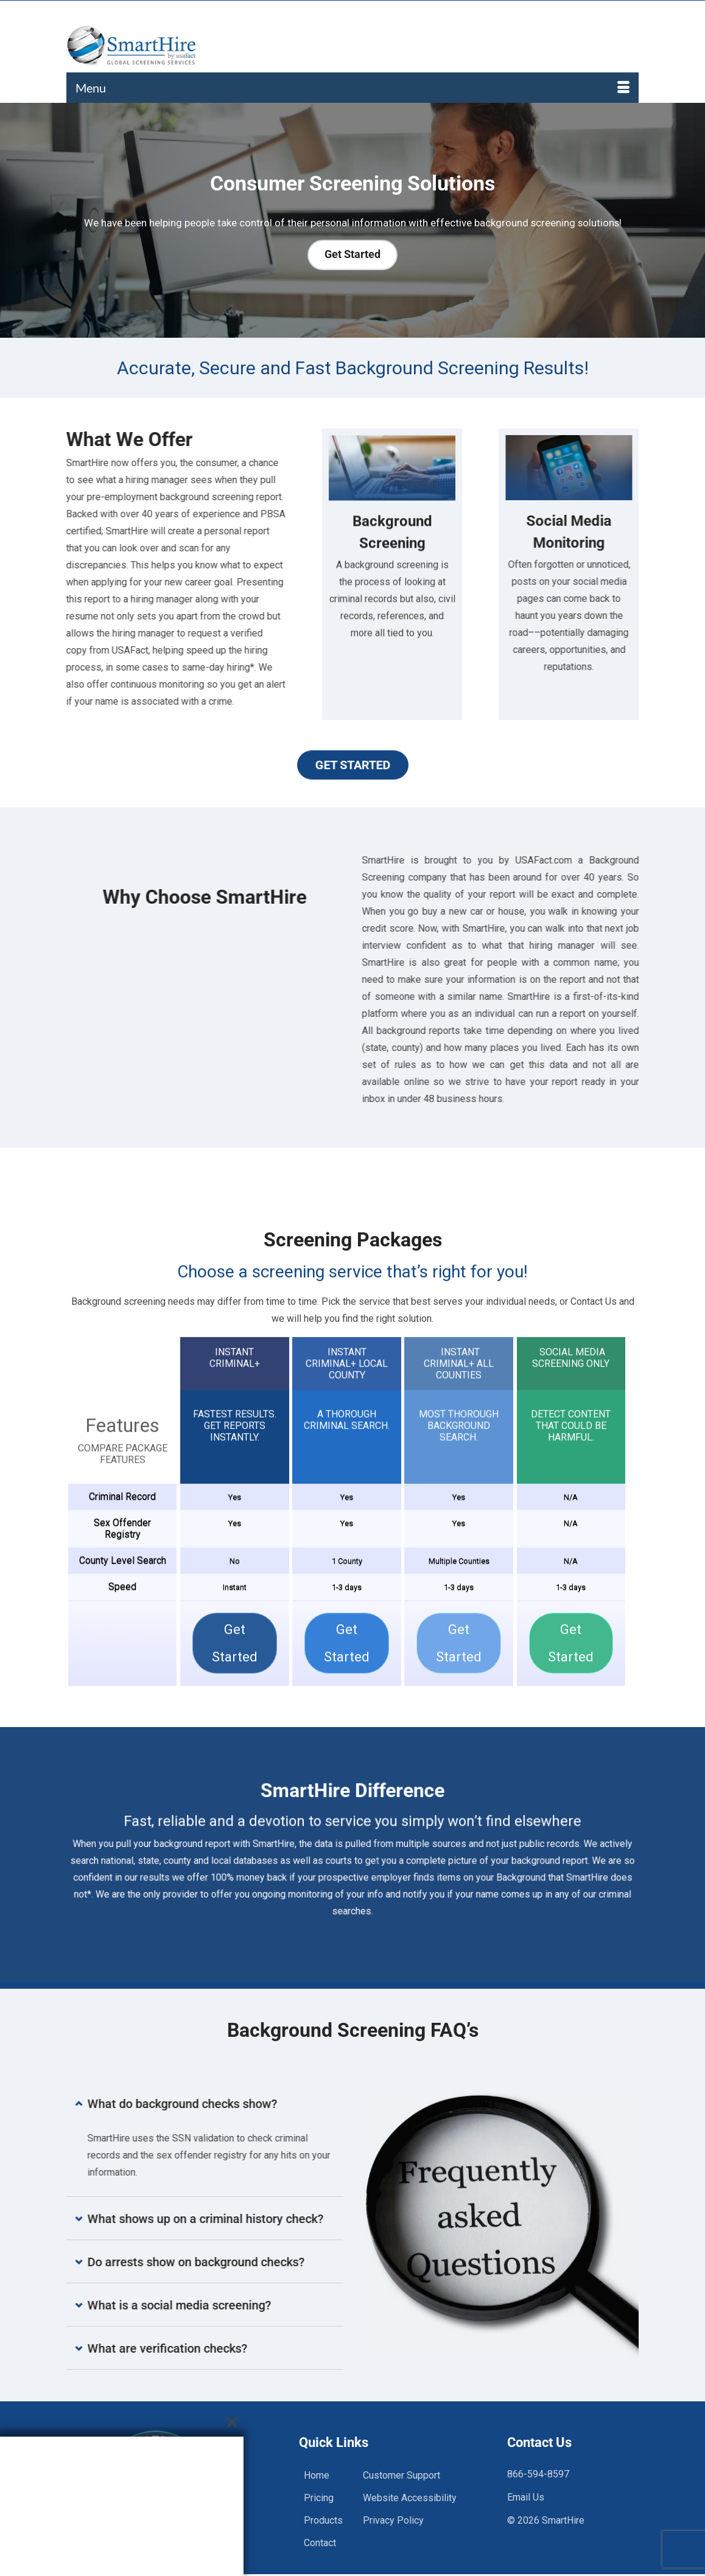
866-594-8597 (538, 2474)
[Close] (232, 2422)
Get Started (352, 765)
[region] (352, 220)
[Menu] (352, 87)
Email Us (525, 2497)
